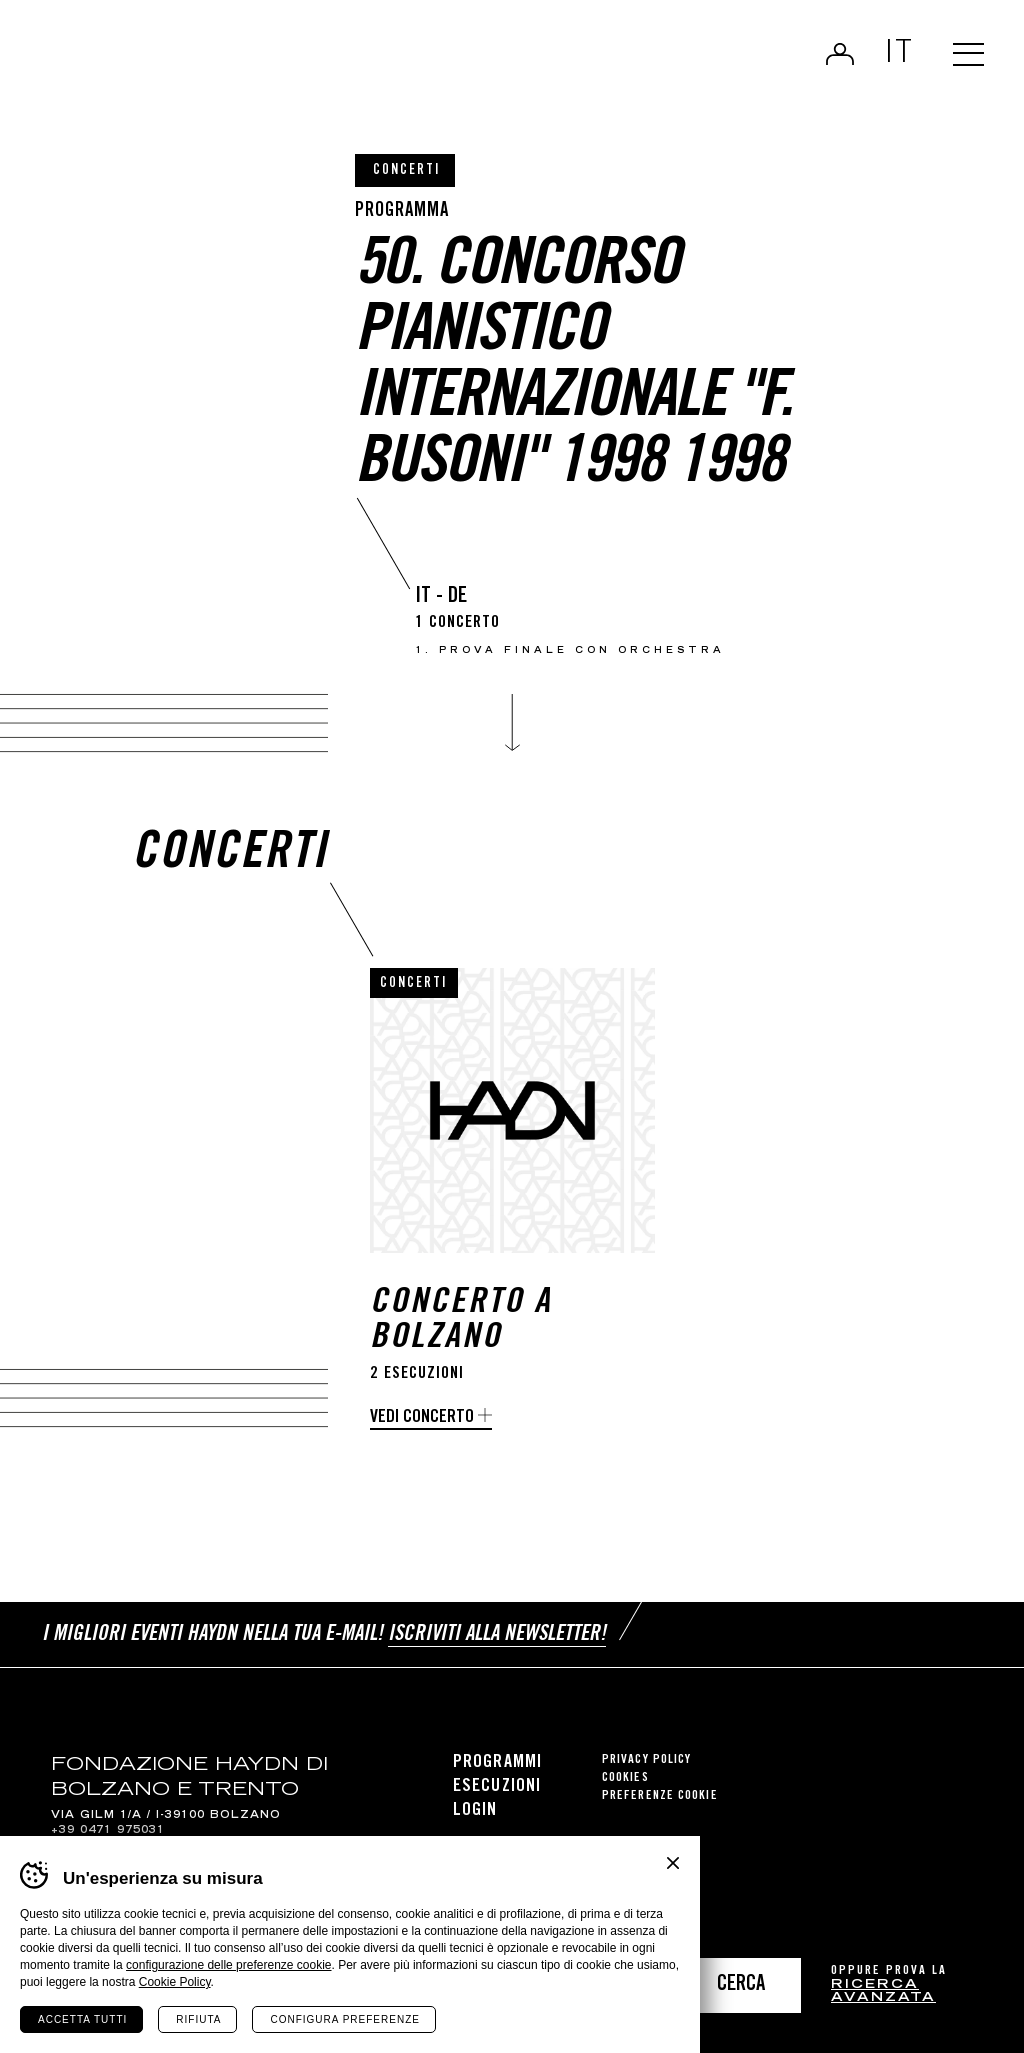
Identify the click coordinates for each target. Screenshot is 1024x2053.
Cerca (741, 1985)
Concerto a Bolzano (461, 1322)
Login (835, 56)
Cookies (625, 1776)
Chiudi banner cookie (673, 1863)
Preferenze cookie (660, 1794)
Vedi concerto (422, 1418)
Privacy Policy (646, 1758)
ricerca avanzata (883, 1992)
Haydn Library (207, 64)
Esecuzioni (497, 1785)
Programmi (497, 1761)
